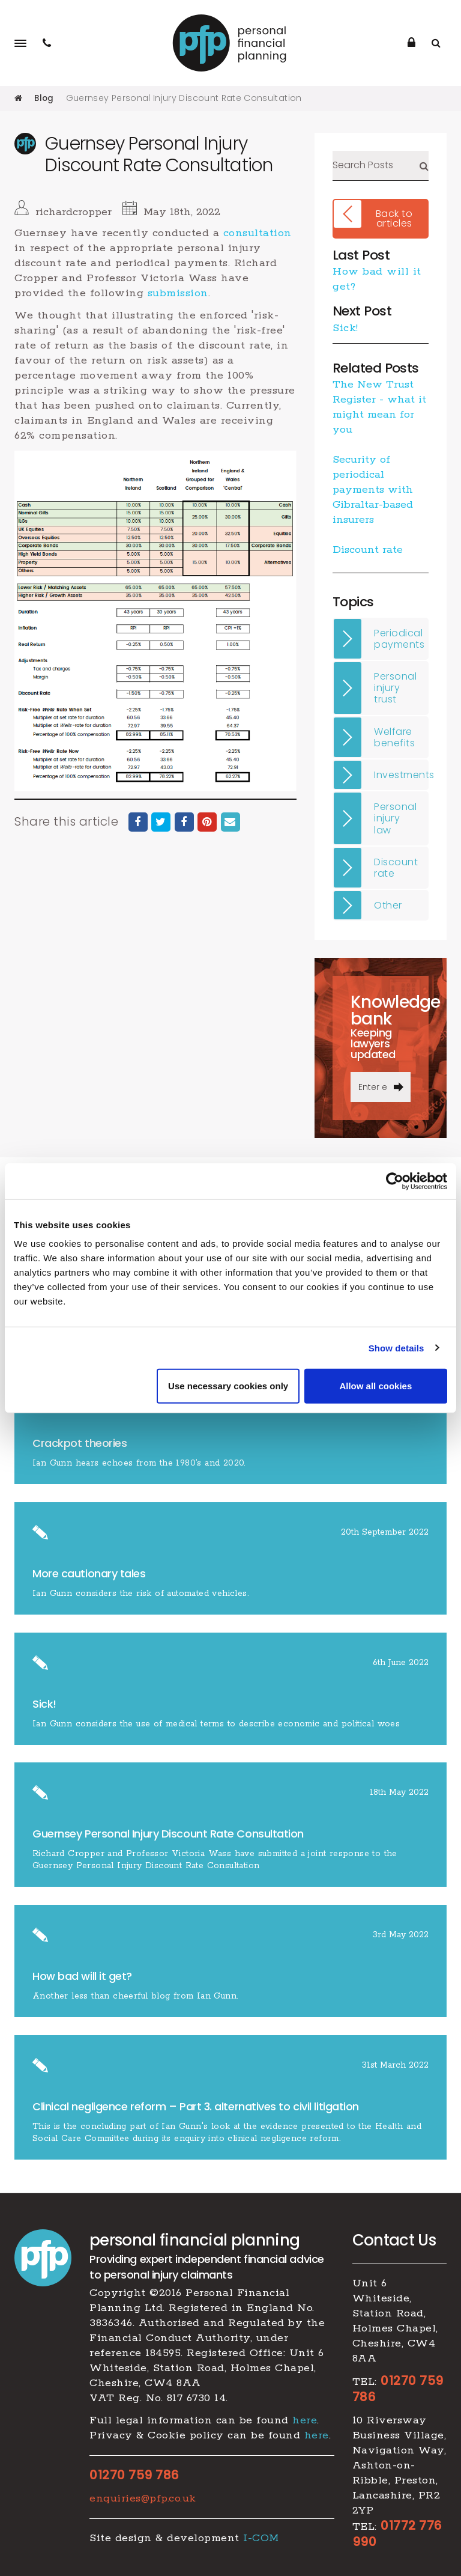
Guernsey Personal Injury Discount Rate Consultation (168, 1833)
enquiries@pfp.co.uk (142, 2497)
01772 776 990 (397, 2533)
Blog (44, 98)
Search (424, 165)
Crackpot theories (79, 1443)
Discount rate (368, 549)
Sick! (345, 327)
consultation (257, 233)
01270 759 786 (134, 2474)
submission (178, 293)
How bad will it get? (83, 1976)
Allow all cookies (375, 1386)
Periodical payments (399, 638)
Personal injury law (395, 818)
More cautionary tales (89, 1573)
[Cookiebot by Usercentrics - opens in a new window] (394, 1181)
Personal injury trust (395, 687)
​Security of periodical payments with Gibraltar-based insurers (373, 489)
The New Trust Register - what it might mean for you (379, 407)
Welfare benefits (394, 736)
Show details (396, 1347)
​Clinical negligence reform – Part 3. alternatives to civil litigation (195, 2106)
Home (18, 98)
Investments (401, 775)
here (304, 2419)
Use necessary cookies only (228, 1386)
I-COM (261, 2537)
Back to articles (394, 218)
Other (388, 905)
